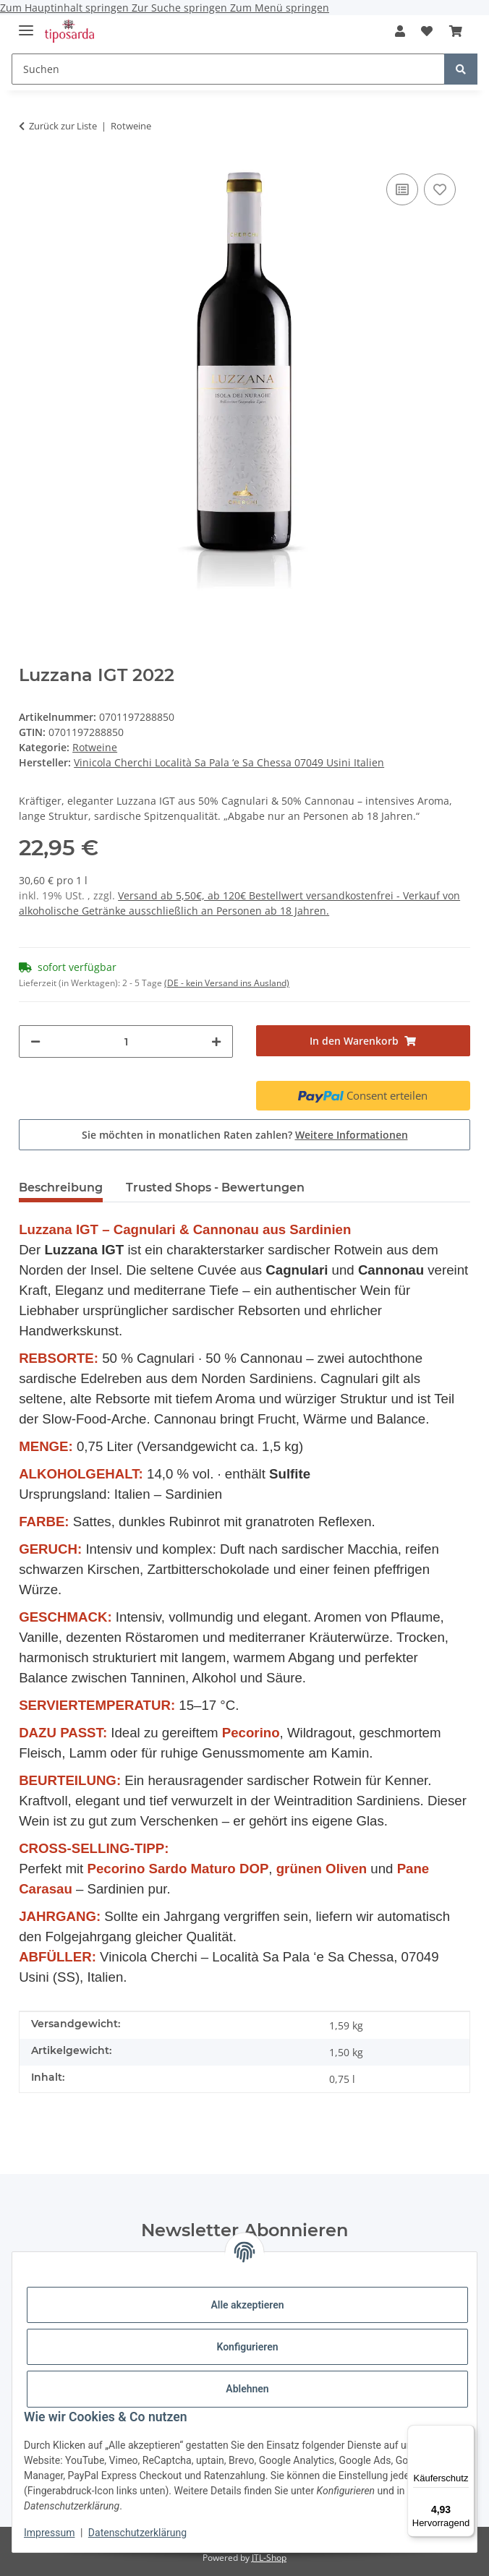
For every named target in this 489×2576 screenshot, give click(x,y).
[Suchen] (228, 69)
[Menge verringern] (35, 1041)
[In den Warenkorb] (363, 1040)
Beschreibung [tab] (61, 1187)
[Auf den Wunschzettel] (440, 189)
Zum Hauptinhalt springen (66, 7)
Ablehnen (247, 2389)
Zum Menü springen (279, 7)
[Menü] (466, 2433)
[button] (400, 31)
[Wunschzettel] (427, 31)
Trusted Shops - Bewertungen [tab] (215, 1187)
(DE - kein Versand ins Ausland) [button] (226, 983)
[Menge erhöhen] (216, 1041)
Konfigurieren (247, 2347)
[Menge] (126, 1041)
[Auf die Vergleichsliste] (402, 189)
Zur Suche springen (181, 7)
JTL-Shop (269, 2557)
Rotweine (94, 747)
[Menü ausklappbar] (26, 24)
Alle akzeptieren (247, 2305)
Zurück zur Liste (63, 125)
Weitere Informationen (351, 1135)
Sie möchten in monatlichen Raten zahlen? (245, 1135)
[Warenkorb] (455, 31)
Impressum (49, 2532)
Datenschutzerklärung (137, 2532)
